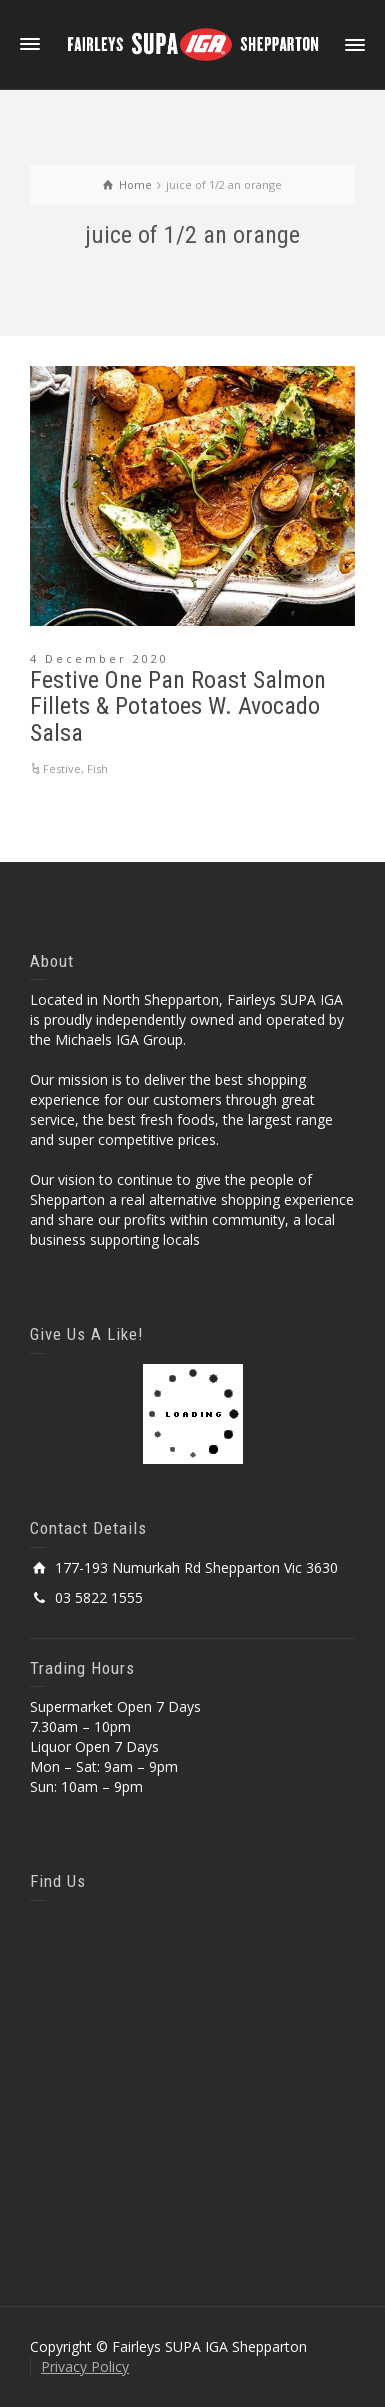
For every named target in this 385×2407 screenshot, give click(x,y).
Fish (97, 768)
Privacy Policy (85, 2366)
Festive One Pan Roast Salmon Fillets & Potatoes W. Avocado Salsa (178, 706)
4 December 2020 (99, 658)
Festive (62, 768)
